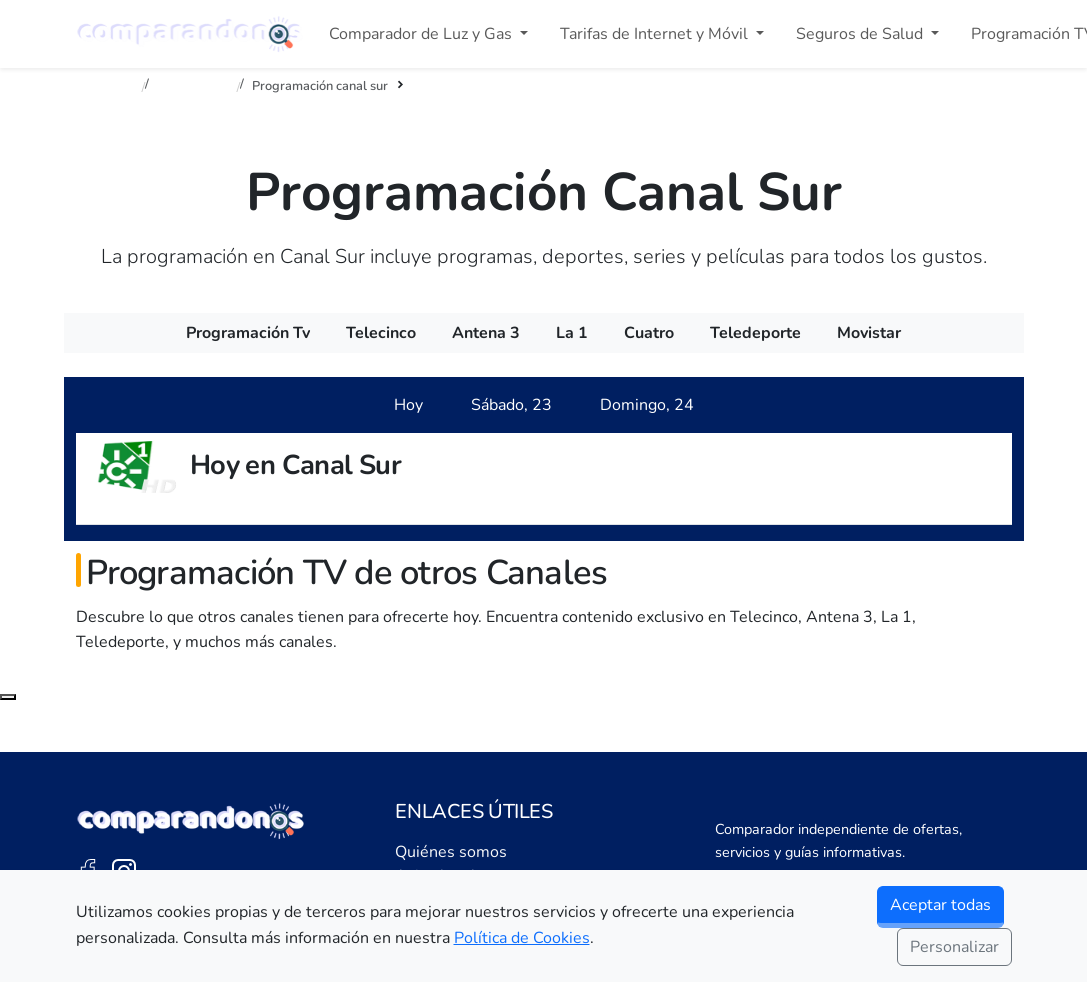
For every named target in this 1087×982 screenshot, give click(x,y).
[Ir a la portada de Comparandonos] (191, 821)
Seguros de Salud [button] (861, 34)
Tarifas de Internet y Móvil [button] (656, 34)
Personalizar (954, 947)
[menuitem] (248, 333)
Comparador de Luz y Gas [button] (422, 34)
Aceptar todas (940, 905)
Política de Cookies (522, 938)
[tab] (408, 405)
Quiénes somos (451, 852)
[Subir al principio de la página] (8, 697)
